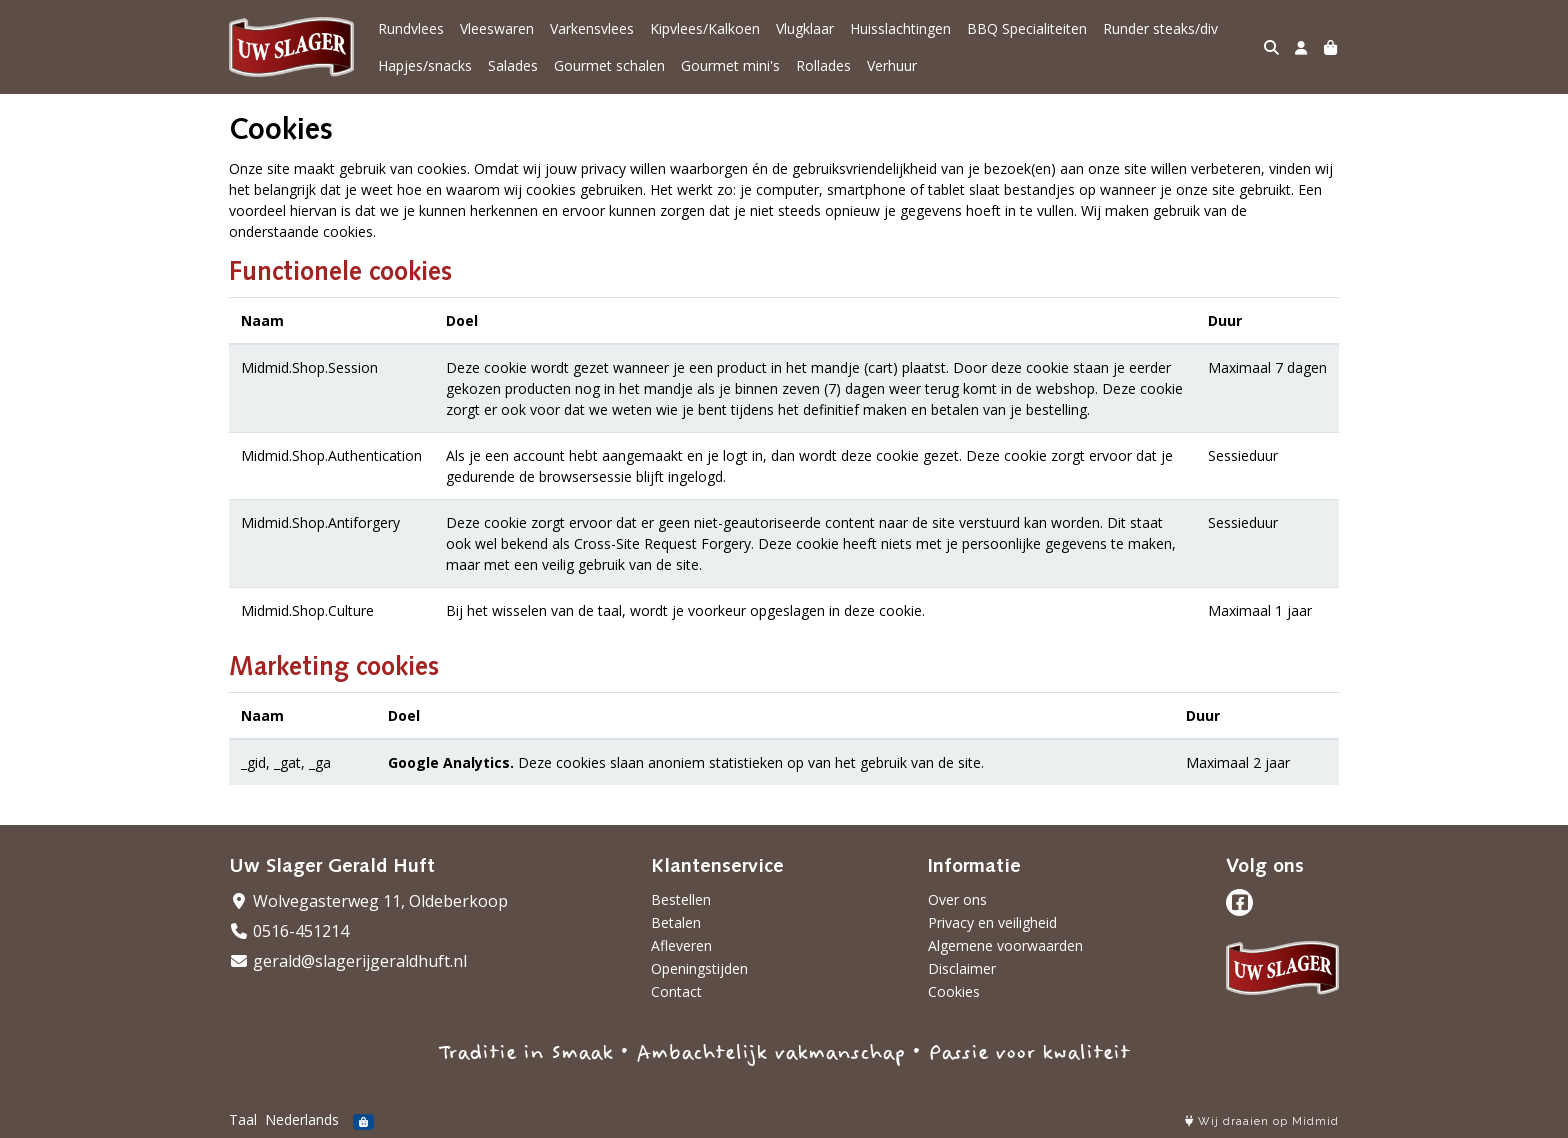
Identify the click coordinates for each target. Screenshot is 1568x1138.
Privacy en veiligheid (992, 922)
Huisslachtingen (900, 28)
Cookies (954, 991)
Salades (513, 65)
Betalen (676, 922)
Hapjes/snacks (425, 65)
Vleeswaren (497, 28)
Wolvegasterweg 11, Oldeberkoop (368, 901)
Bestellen (681, 899)
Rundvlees (411, 28)
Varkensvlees (592, 28)
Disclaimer (962, 968)
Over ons (957, 899)
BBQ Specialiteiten (1027, 28)
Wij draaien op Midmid (1262, 1121)
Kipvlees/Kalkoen (705, 28)
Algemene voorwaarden (1005, 945)
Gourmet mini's (730, 65)
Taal (243, 1119)
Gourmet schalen (609, 65)
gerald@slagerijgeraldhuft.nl (348, 961)
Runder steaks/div (1160, 28)
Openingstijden (699, 968)
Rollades (823, 65)
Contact (676, 991)
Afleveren (681, 945)
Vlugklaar (805, 28)
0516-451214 (289, 931)
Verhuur (892, 65)
